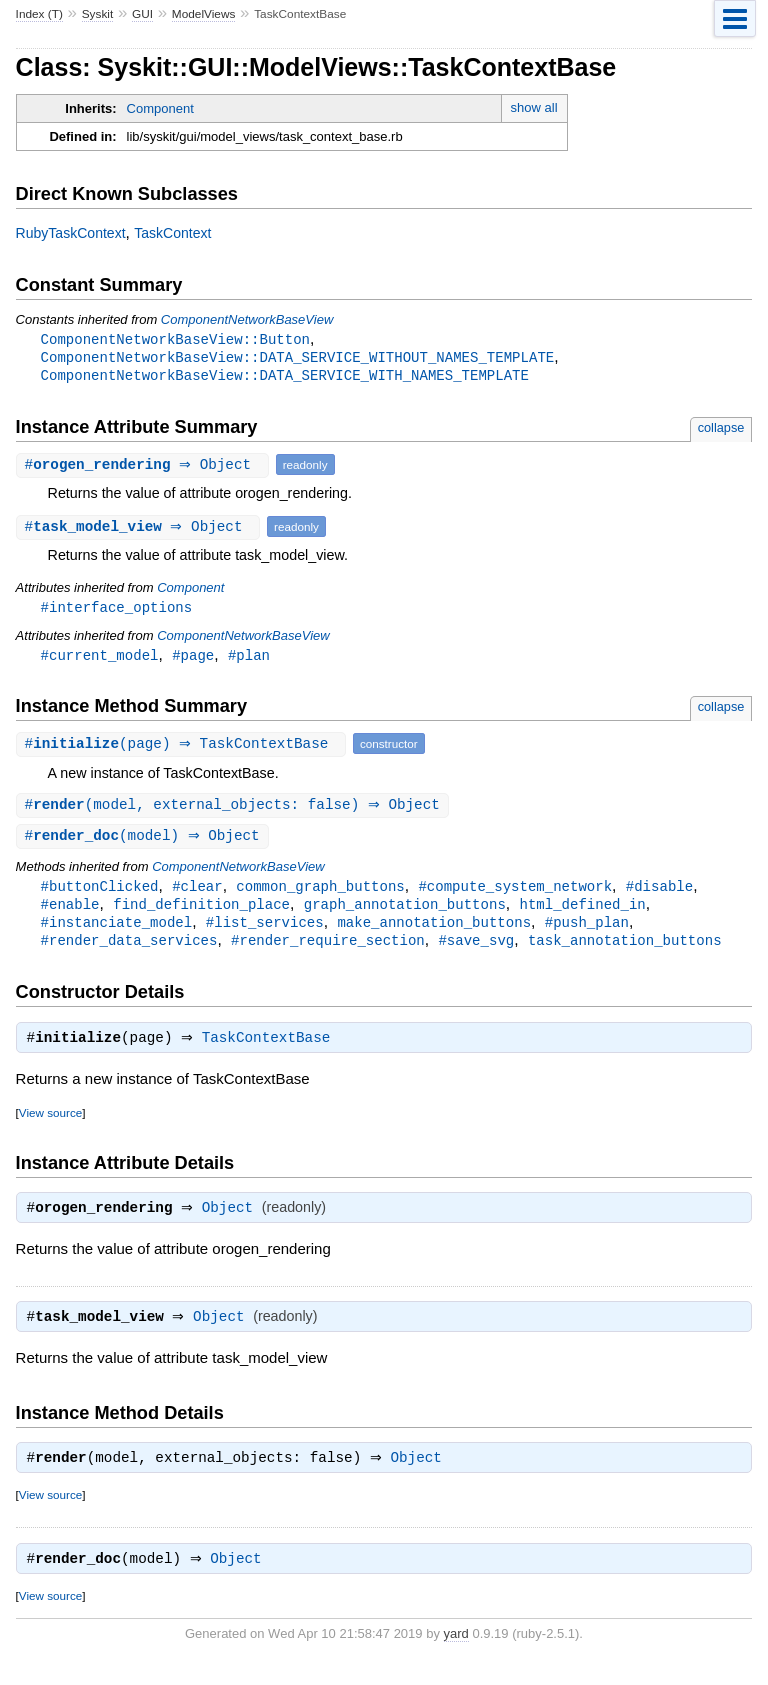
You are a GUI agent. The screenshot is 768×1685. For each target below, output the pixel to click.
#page (193, 659)
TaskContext (172, 233)
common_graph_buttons (320, 893)
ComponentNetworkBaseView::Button (175, 339)
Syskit (98, 14)
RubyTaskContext (71, 233)
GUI (142, 14)
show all (534, 107)
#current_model (100, 659)
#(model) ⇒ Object (145, 842)
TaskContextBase (271, 1051)
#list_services (265, 931)
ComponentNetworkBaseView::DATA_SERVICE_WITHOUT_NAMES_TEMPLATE (298, 358)
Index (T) (39, 14)
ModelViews (204, 14)
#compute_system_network (515, 893)
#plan (249, 659)
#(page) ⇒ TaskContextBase (183, 748)
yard (456, 1654)
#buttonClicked (100, 893)
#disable (659, 893)
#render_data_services (129, 950)
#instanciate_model (117, 931)
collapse (721, 430)
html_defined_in (582, 912)
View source (50, 1125)
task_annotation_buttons (625, 950)
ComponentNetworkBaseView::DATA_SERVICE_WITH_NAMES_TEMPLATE (285, 377)
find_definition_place (201, 912)
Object (232, 1223)
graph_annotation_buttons (405, 912)
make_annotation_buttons (434, 931)
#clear (197, 893)
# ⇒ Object (145, 467)
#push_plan (587, 931)
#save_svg (476, 950)
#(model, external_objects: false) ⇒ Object (235, 810)
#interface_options (117, 610)
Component (160, 108)
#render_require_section (328, 950)
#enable (70, 912)
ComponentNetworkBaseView (247, 319)
